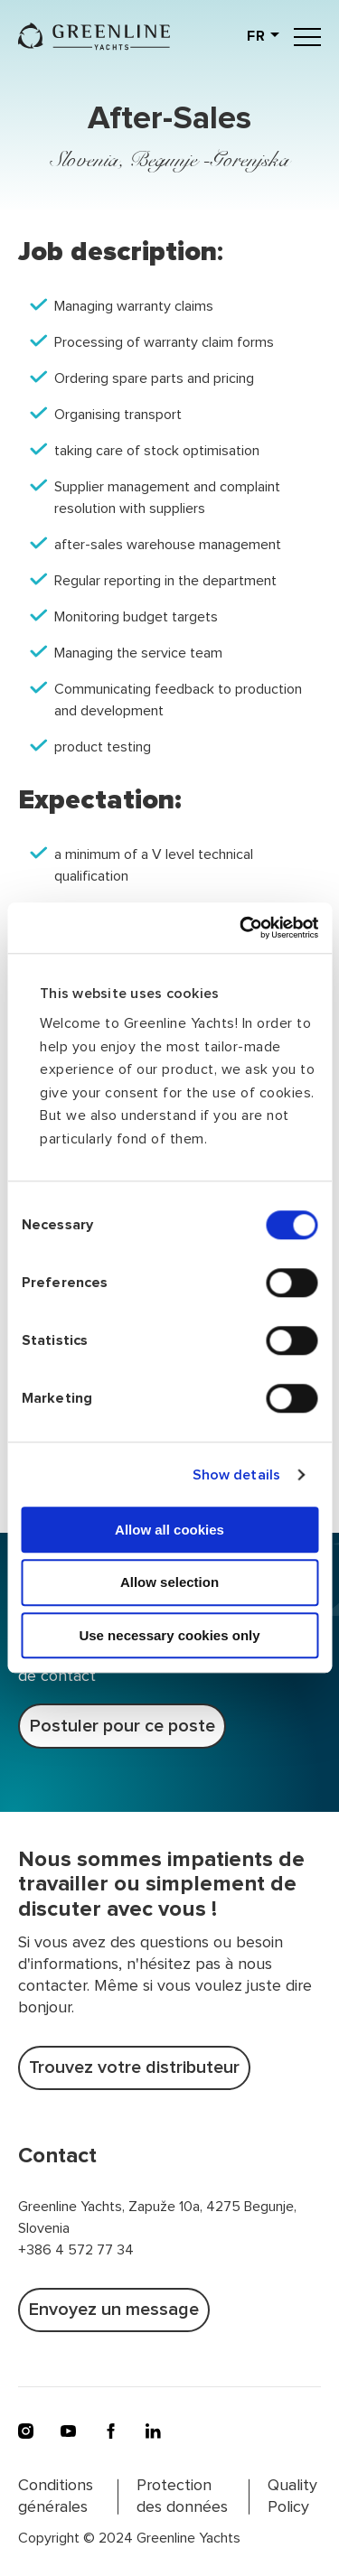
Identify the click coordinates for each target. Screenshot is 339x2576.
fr (256, 36)
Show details (236, 1475)
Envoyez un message (114, 2310)
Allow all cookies (169, 1529)
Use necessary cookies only (169, 1635)
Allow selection (169, 1583)
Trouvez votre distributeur (134, 2067)
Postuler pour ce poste (122, 1726)
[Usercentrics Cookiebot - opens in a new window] (241, 927)
